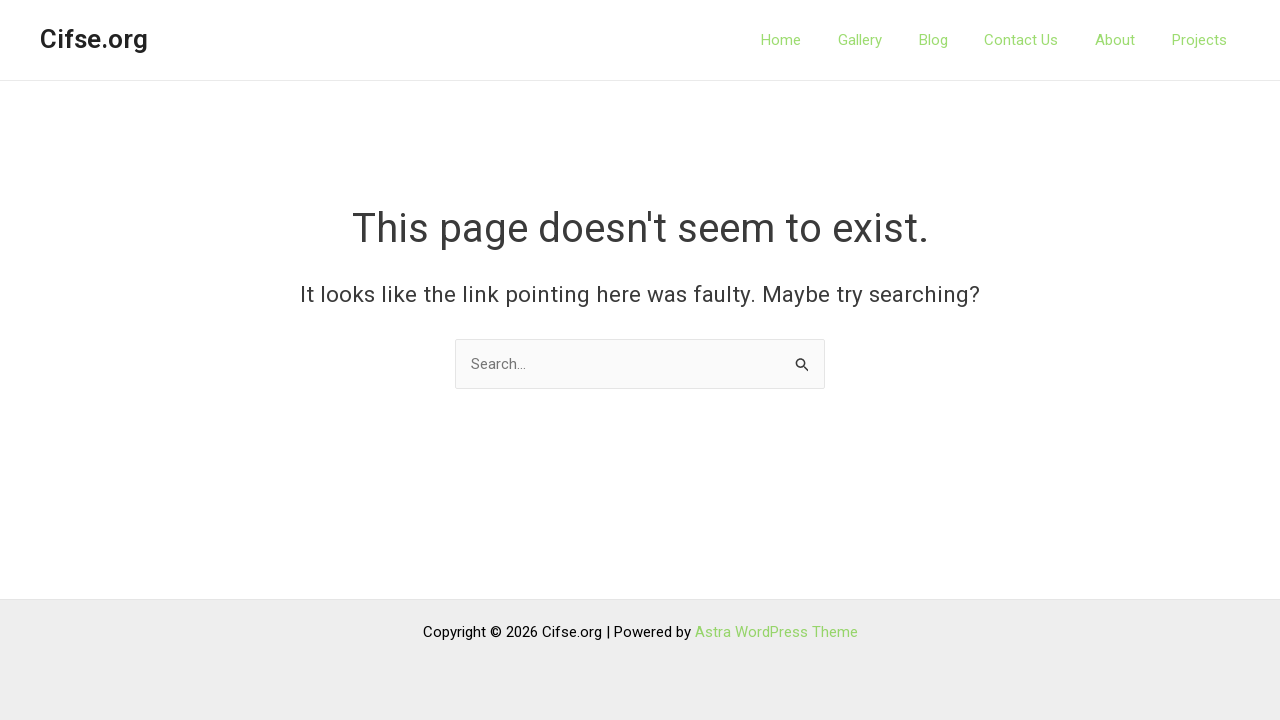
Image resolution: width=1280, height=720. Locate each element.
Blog (966, 40)
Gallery (900, 40)
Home (828, 40)
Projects (1212, 40)
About (1135, 40)
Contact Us (1048, 40)
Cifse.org (94, 39)
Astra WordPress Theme (776, 632)
